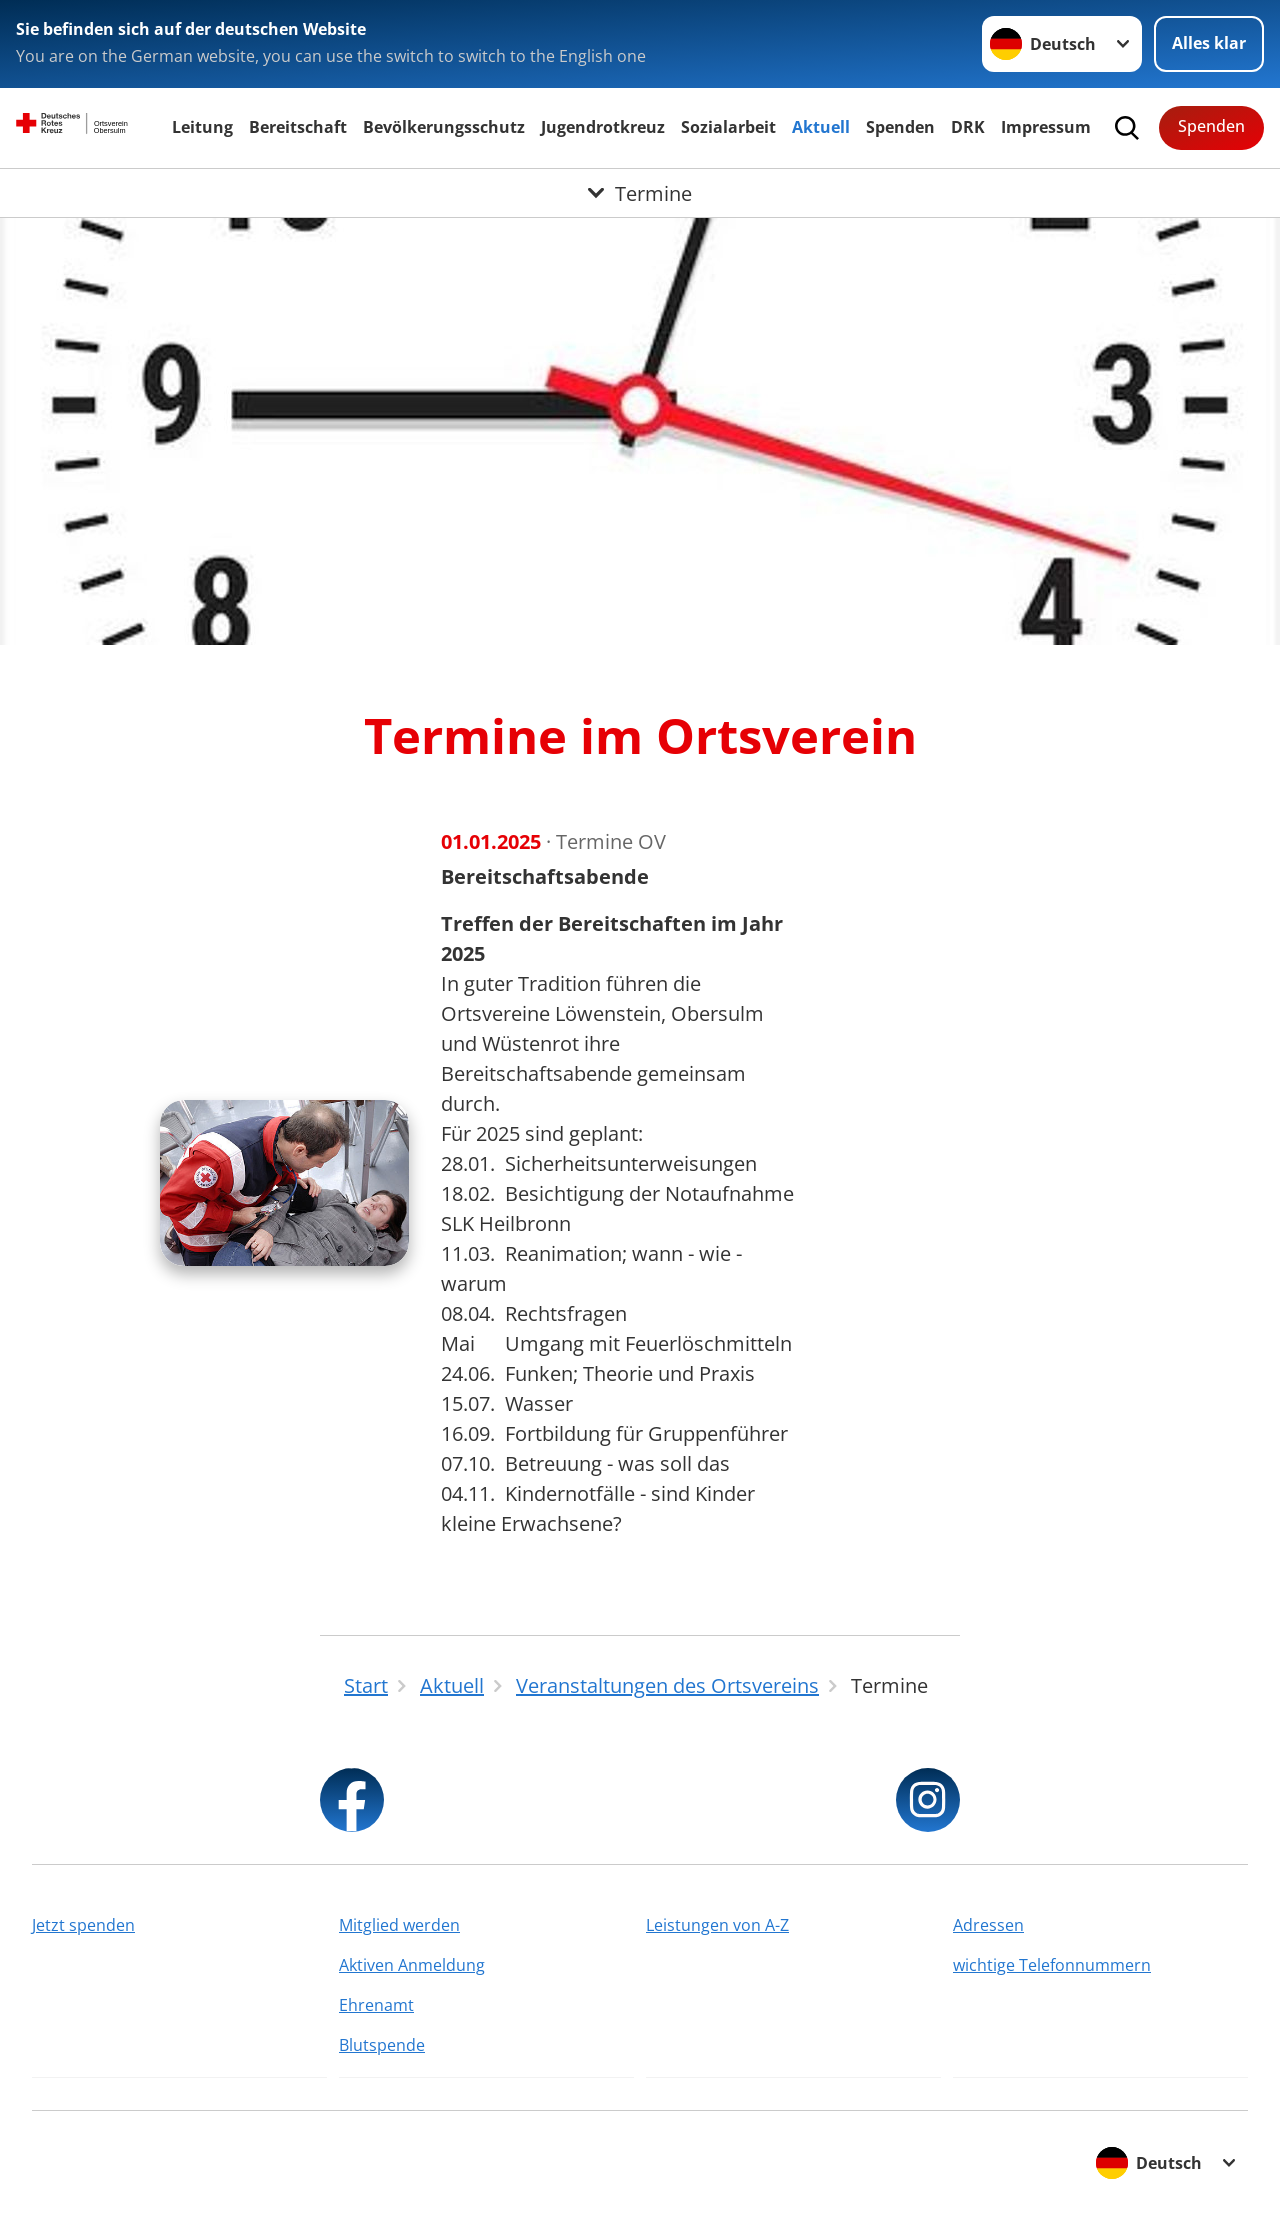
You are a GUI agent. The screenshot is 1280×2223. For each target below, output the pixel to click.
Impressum (1046, 127)
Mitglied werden (399, 1925)
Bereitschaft (298, 127)
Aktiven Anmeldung (412, 1965)
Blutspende (382, 2045)
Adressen (988, 1925)
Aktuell (821, 127)
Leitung (202, 127)
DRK (968, 127)
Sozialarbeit (728, 127)
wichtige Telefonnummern (1052, 1965)
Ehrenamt (376, 2005)
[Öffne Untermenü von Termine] (640, 193)
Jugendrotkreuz (603, 127)
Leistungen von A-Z (717, 1925)
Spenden (900, 127)
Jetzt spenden (83, 1925)
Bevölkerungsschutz (444, 127)
